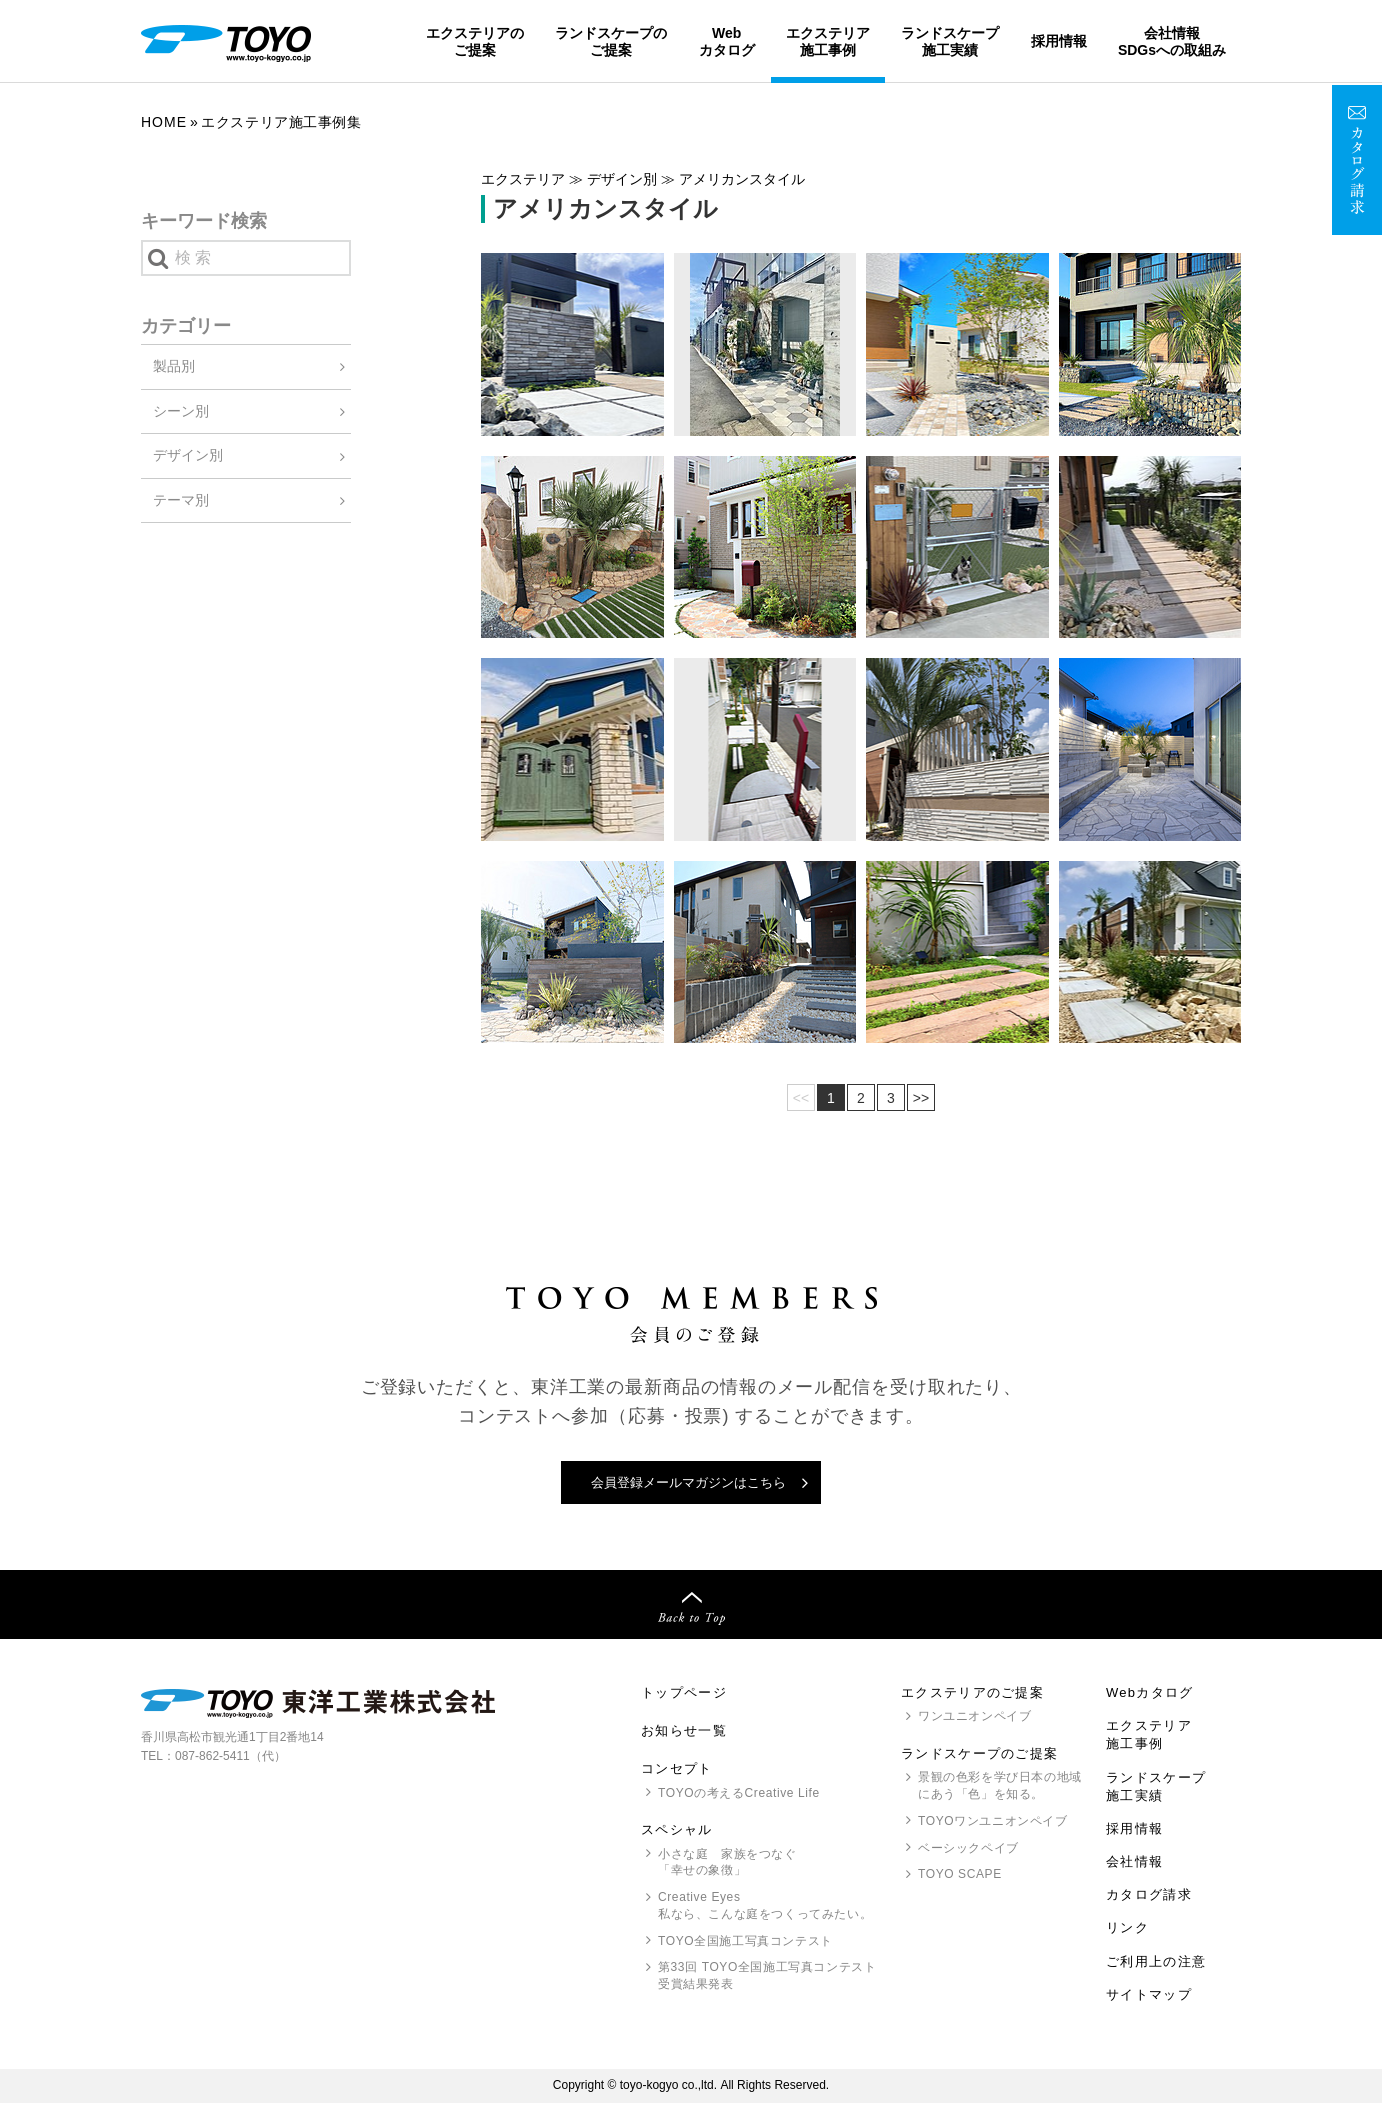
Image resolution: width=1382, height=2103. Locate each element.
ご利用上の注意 (1156, 1961)
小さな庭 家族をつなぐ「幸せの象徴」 (727, 1862)
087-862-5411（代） (230, 1756)
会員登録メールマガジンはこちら (688, 1482)
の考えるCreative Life (739, 1793)
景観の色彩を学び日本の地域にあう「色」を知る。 (1000, 1785)
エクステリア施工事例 (828, 41)
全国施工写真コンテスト (745, 1941)
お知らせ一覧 (684, 1730)
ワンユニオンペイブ (974, 1716)
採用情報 (1059, 41)
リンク (1127, 1927)
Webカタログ (727, 41)
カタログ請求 (1149, 1894)
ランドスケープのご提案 (611, 41)
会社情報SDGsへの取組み (1172, 41)
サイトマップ (1149, 1994)
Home (164, 122)
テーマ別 (181, 500)
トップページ (684, 1692)
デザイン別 (188, 455)
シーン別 (181, 411)
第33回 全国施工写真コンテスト (767, 1976)
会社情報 (1134, 1861)
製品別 (174, 366)
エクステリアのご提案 (475, 41)
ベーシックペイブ (968, 1848)
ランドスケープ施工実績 (950, 41)
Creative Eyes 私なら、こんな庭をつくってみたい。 (765, 1905)
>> (921, 1098)
